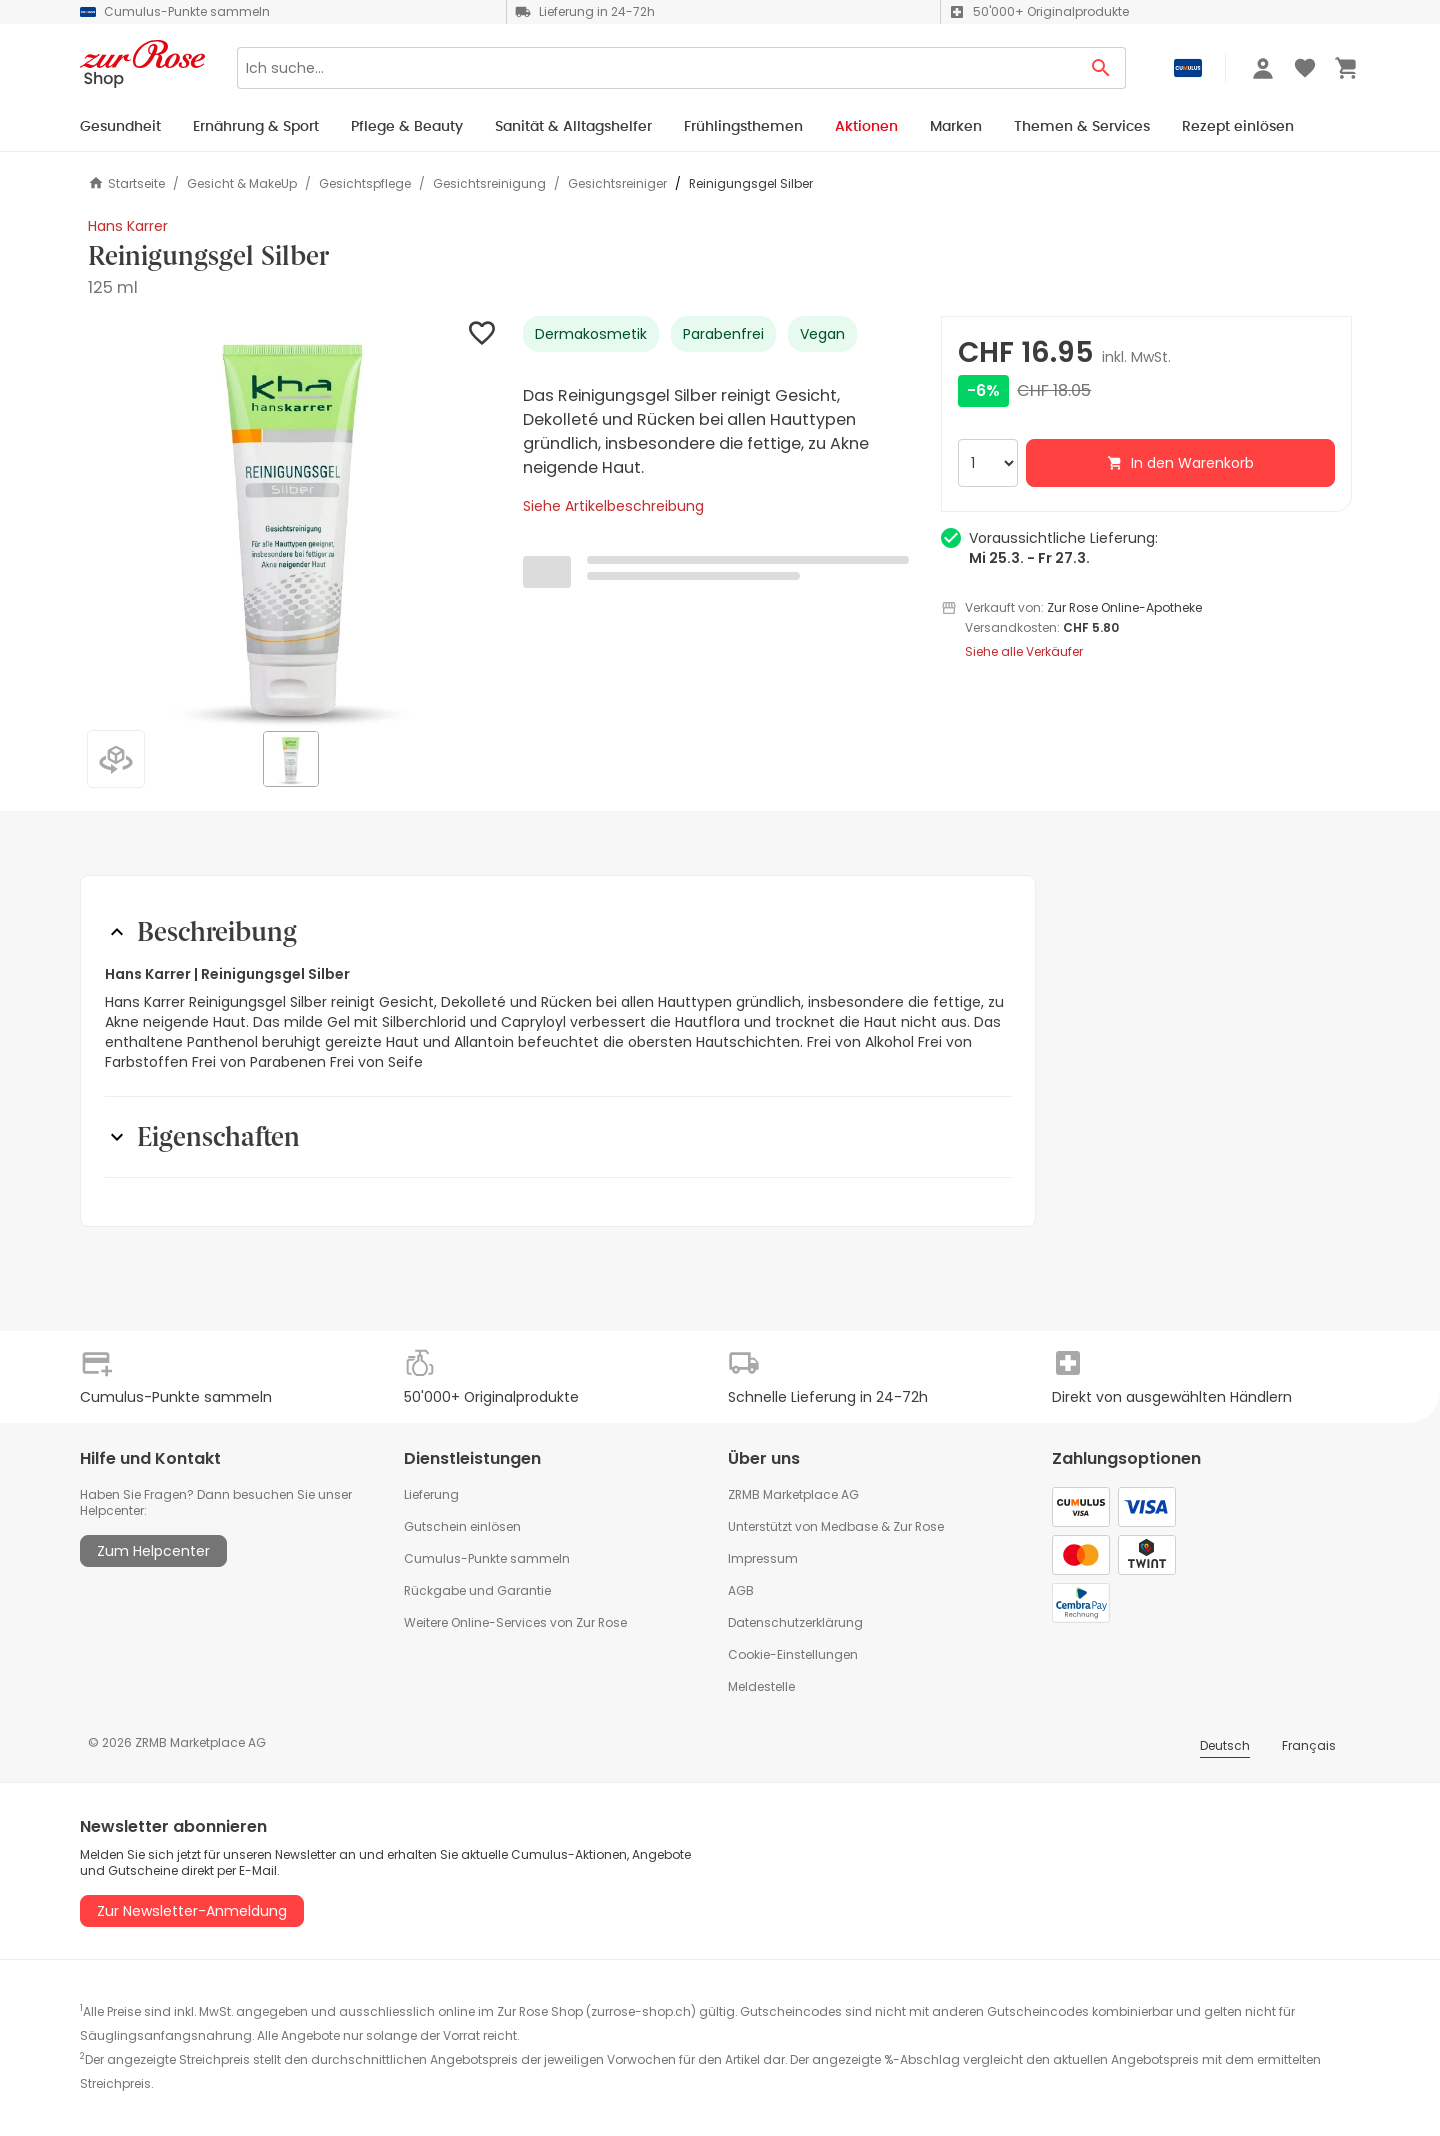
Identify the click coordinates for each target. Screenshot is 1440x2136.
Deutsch (1225, 1745)
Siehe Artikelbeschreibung (613, 506)
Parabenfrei (723, 334)
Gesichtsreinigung (489, 184)
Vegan (822, 334)
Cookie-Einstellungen (793, 1654)
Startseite (126, 183)
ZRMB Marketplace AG (793, 1494)
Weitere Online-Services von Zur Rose (515, 1622)
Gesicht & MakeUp (242, 184)
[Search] (657, 68)
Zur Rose (918, 1526)
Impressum (763, 1558)
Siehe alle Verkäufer (1024, 652)
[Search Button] (1101, 68)
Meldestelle (761, 1686)
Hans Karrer (128, 226)
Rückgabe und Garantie (477, 1590)
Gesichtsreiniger (617, 184)
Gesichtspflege (365, 184)
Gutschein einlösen (462, 1526)
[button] (293, 521)
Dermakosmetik (591, 334)
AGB (741, 1590)
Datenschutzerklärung (795, 1622)
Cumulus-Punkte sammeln (487, 1558)
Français (1309, 1745)
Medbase (849, 1526)
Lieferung (431, 1494)
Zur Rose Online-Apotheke (1124, 607)
